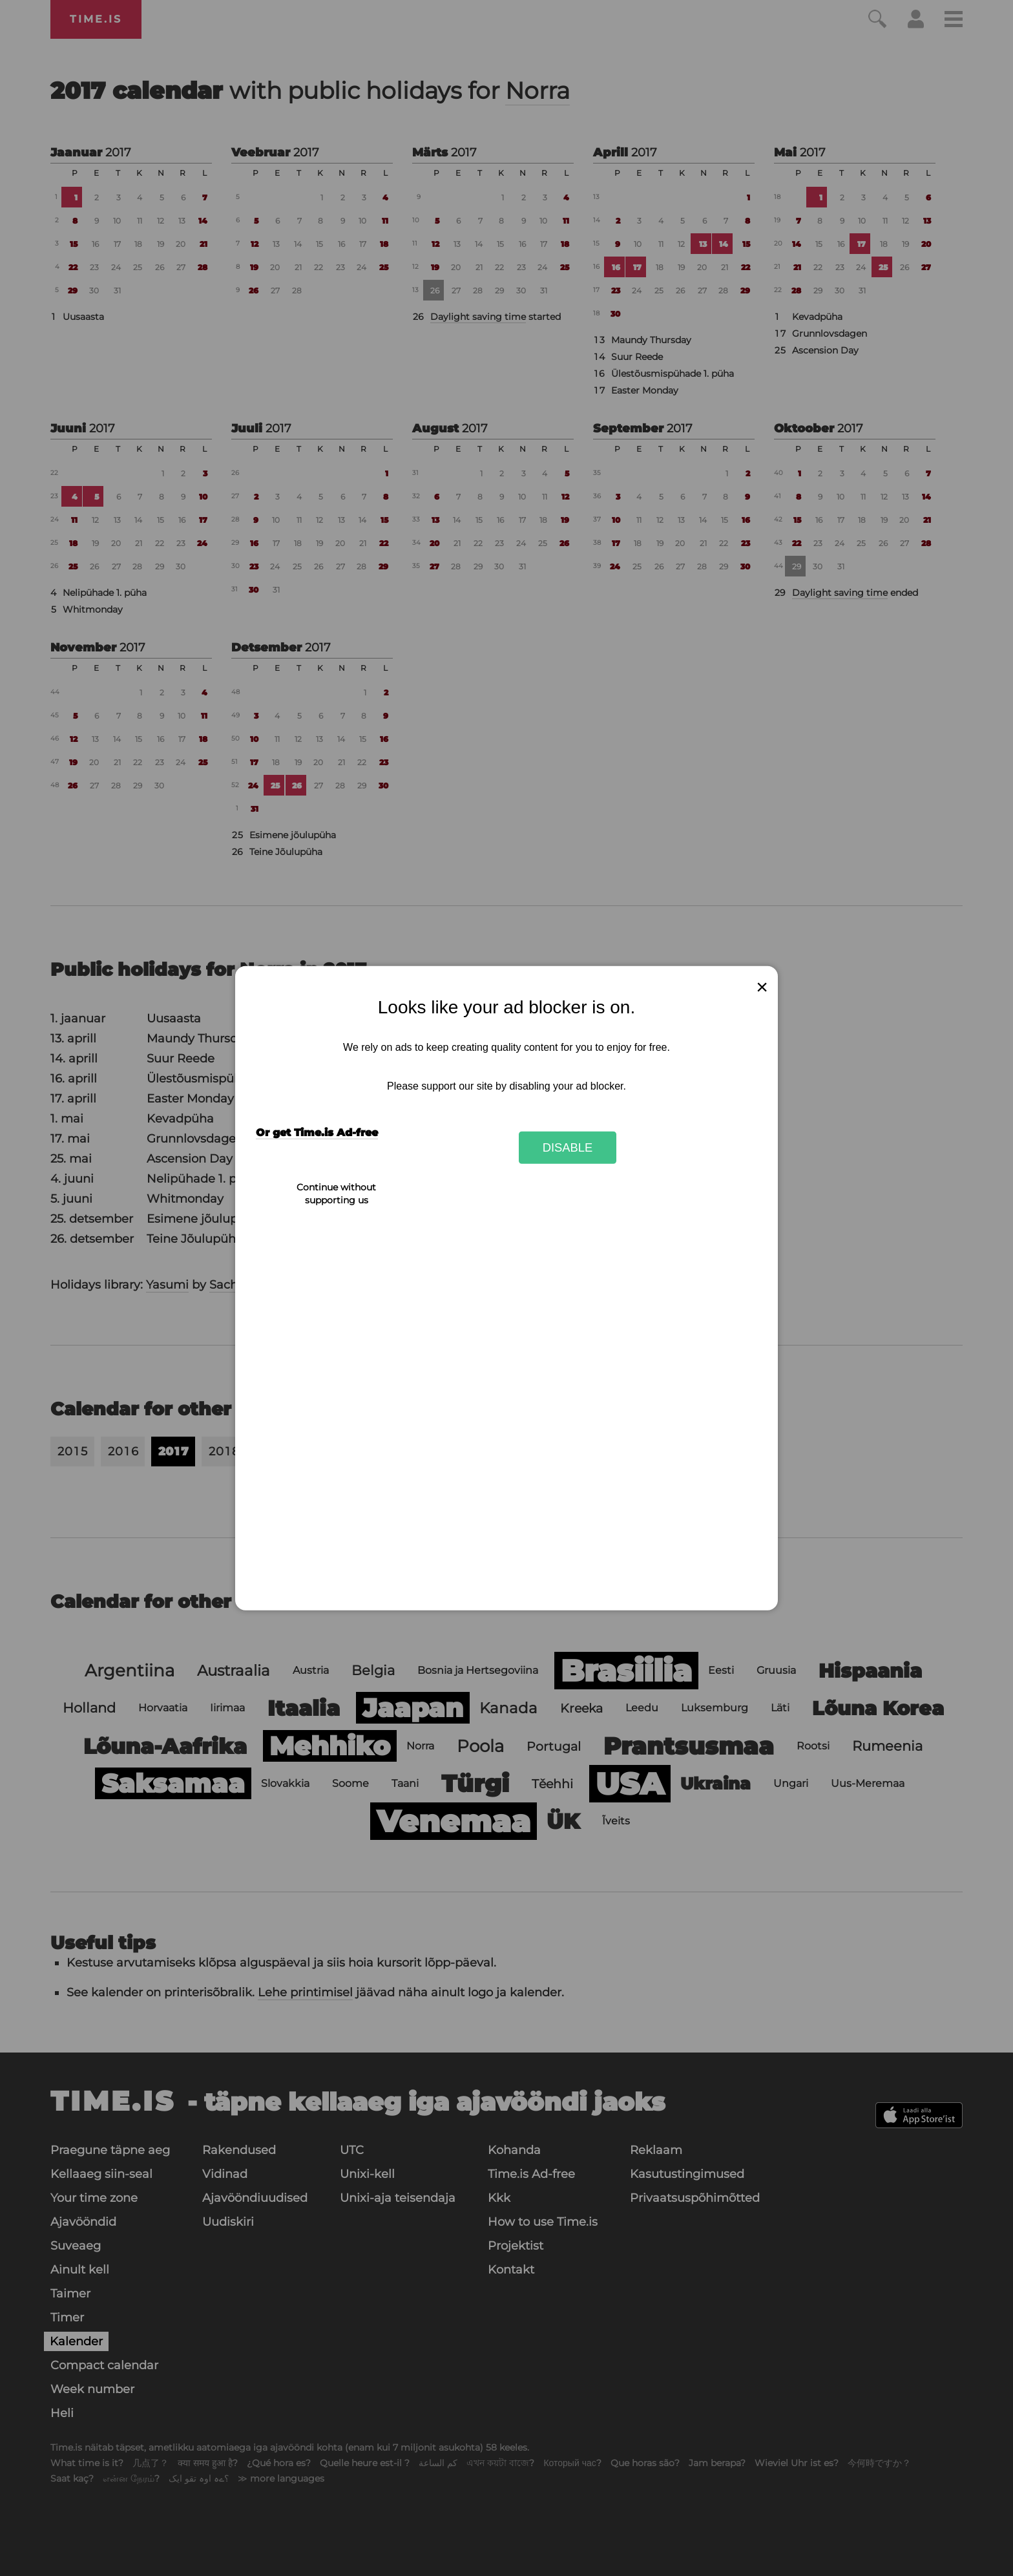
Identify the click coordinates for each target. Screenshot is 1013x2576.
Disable (568, 1147)
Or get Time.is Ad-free (317, 1132)
